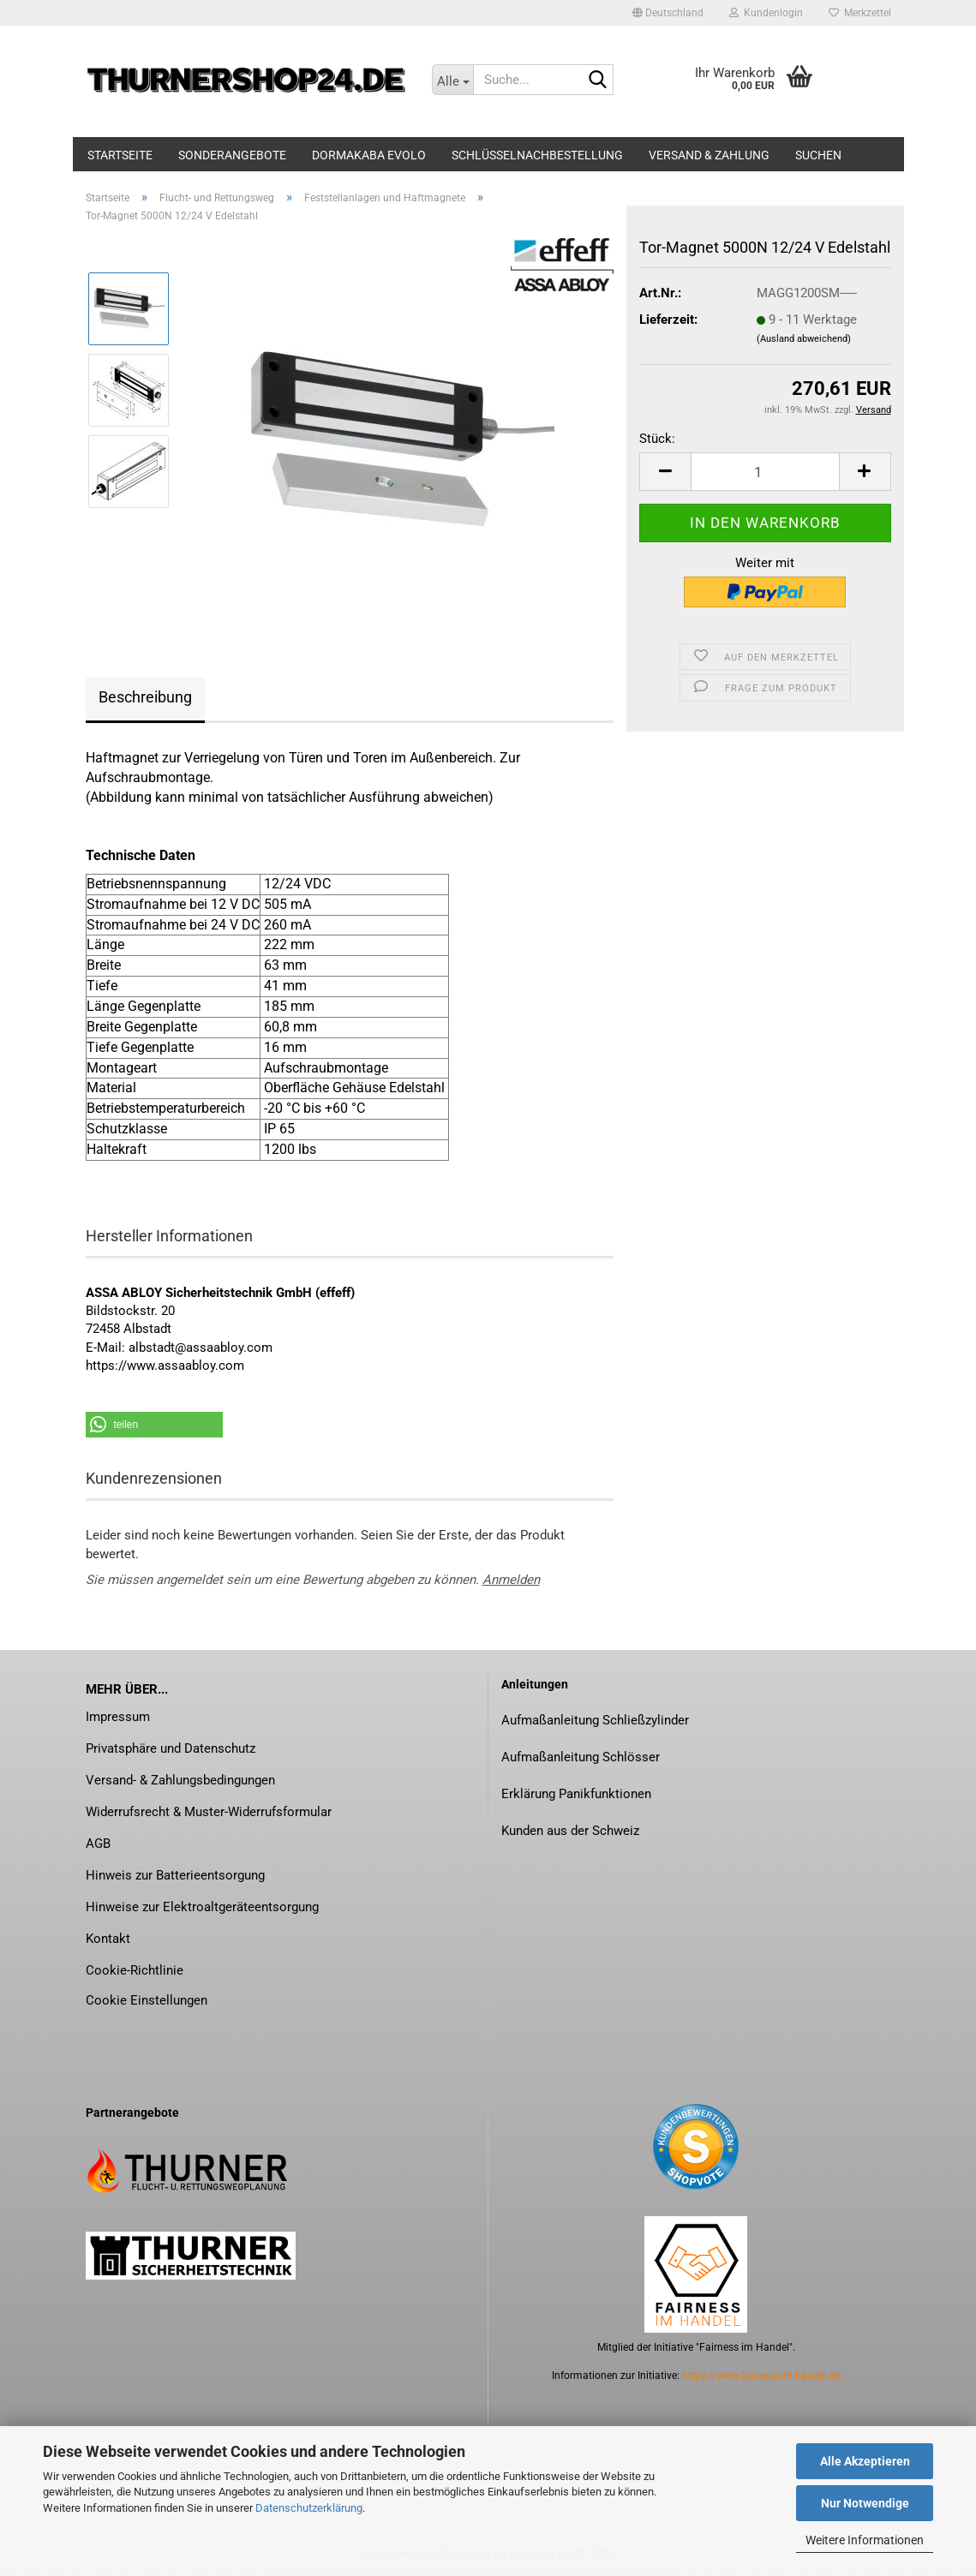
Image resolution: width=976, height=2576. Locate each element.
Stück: (657, 438)
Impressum (118, 1716)
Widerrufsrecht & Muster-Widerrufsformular (209, 1812)
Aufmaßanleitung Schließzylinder (595, 1720)
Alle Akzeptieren (865, 2461)
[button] (668, 13)
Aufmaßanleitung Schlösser (580, 1757)
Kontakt (108, 1938)
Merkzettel (860, 13)
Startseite (120, 155)
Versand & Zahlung (709, 155)
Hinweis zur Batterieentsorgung (175, 1875)
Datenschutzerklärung (308, 2507)
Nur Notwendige (865, 2503)
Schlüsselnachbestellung (537, 155)
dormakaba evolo (369, 155)
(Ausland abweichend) (804, 338)
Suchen (818, 155)
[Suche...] (452, 79)
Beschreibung (145, 697)
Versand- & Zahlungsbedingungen (180, 1780)
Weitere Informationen (864, 2540)
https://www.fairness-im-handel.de (761, 2376)
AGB (98, 1843)
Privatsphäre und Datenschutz (170, 1748)
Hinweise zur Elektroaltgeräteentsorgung (202, 1907)
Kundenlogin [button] (766, 13)
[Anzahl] (765, 471)
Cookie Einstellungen (146, 2000)
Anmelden (511, 1579)
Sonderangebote (232, 155)
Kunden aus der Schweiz (570, 1830)
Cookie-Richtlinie (134, 1970)
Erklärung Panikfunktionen (576, 1794)
